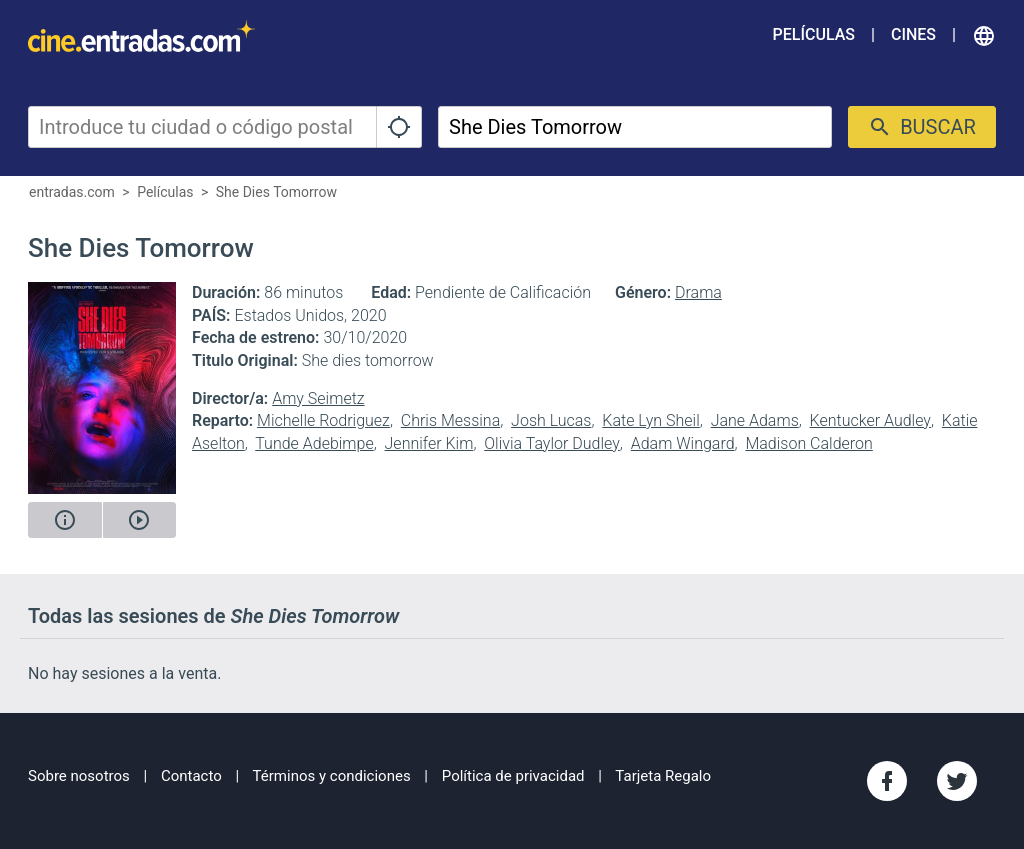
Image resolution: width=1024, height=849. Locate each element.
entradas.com (72, 192)
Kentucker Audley (870, 420)
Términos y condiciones (332, 776)
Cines (913, 34)
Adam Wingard (683, 443)
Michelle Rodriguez (323, 420)
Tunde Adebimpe (314, 443)
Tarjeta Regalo (663, 776)
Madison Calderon (808, 443)
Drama (698, 292)
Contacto (191, 776)
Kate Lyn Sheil (650, 420)
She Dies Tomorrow (276, 192)
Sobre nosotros (79, 776)
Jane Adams (755, 420)
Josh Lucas (551, 420)
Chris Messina (450, 420)
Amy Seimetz (318, 398)
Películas (814, 34)
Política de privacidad (513, 776)
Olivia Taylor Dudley (552, 443)
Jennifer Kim (429, 443)
